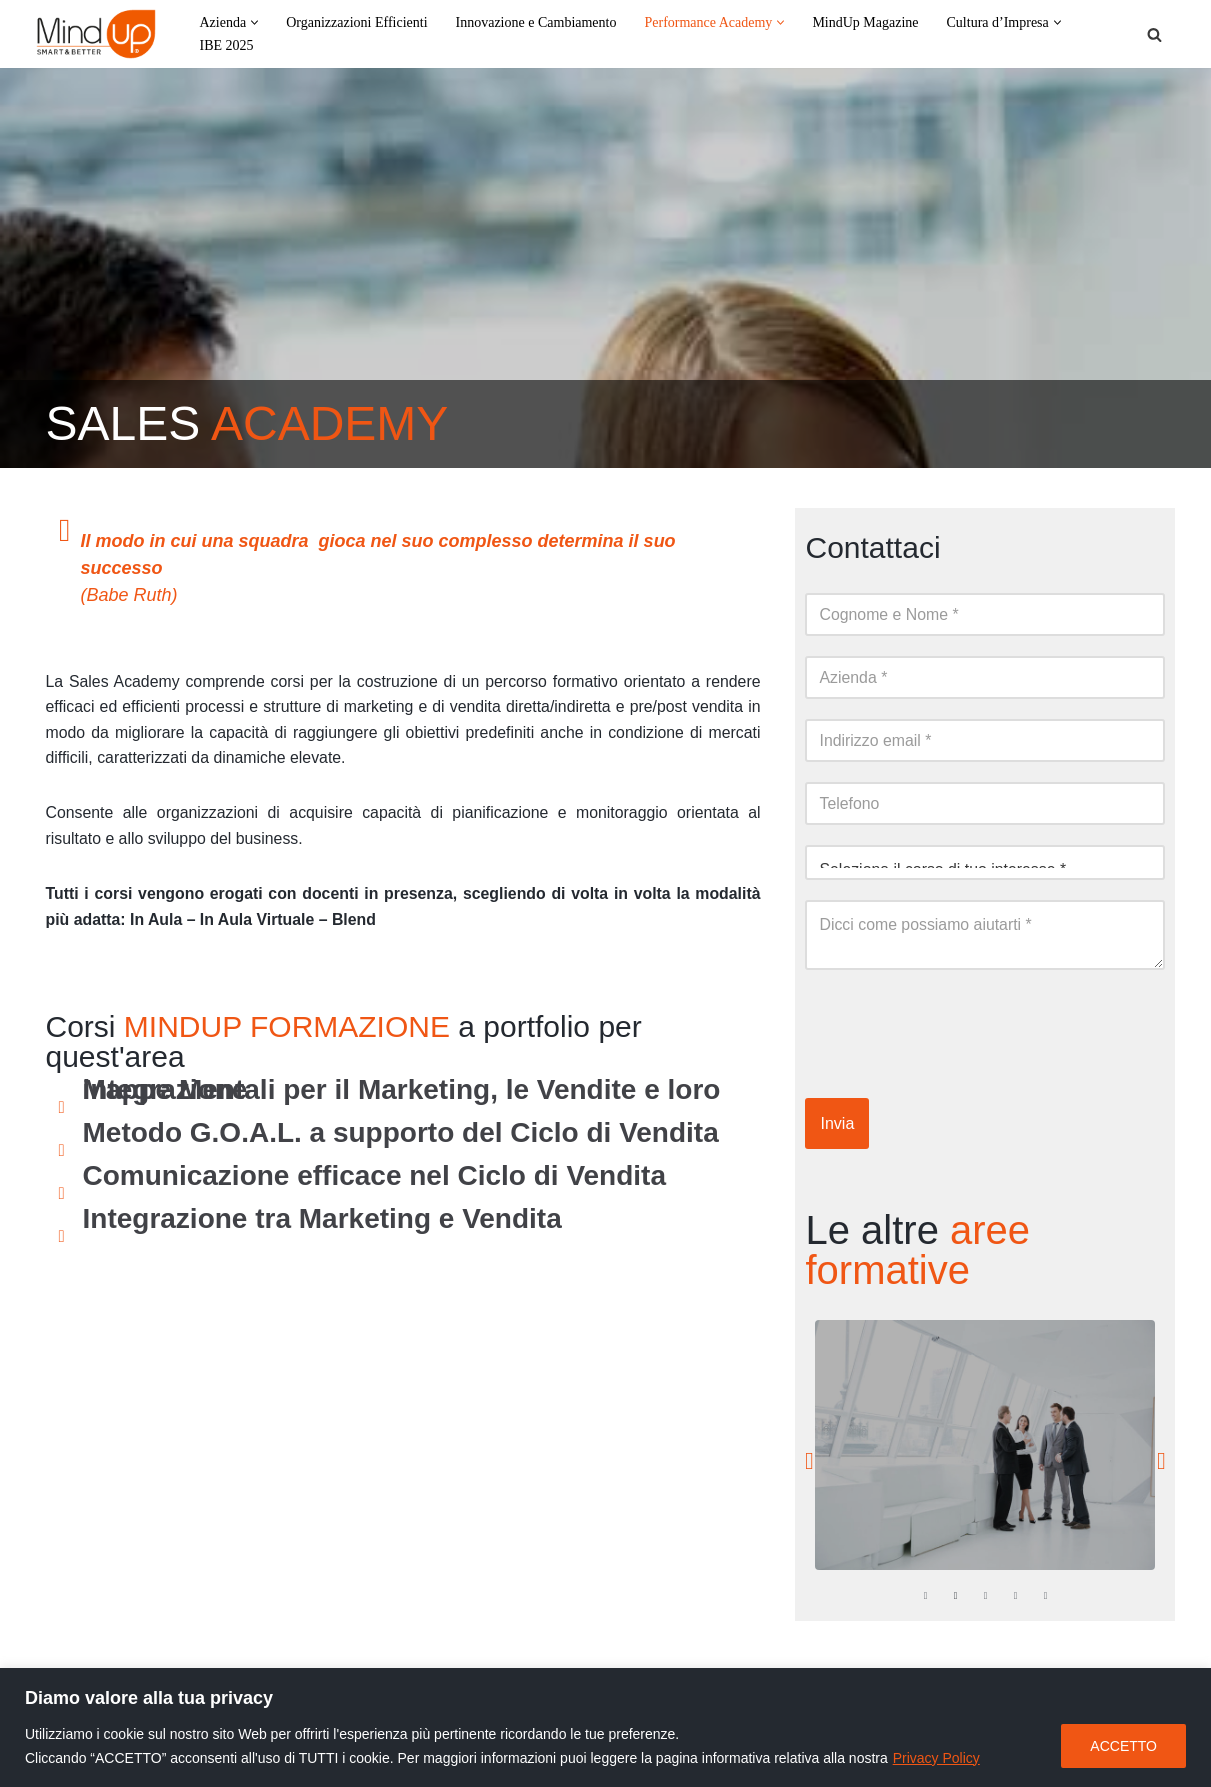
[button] (254, 22)
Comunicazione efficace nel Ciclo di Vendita (374, 1177)
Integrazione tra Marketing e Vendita (322, 1220)
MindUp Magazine (865, 22)
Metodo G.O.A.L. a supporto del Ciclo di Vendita (401, 1134)
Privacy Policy (936, 1758)
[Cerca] (1154, 34)
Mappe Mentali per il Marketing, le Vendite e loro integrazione (402, 1091)
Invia (837, 1123)
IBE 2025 (227, 45)
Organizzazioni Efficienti (356, 22)
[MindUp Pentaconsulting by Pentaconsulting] (96, 34)
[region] (605, 1727)
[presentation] (957, 1029)
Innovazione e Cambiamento (536, 22)
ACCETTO (1123, 1746)
